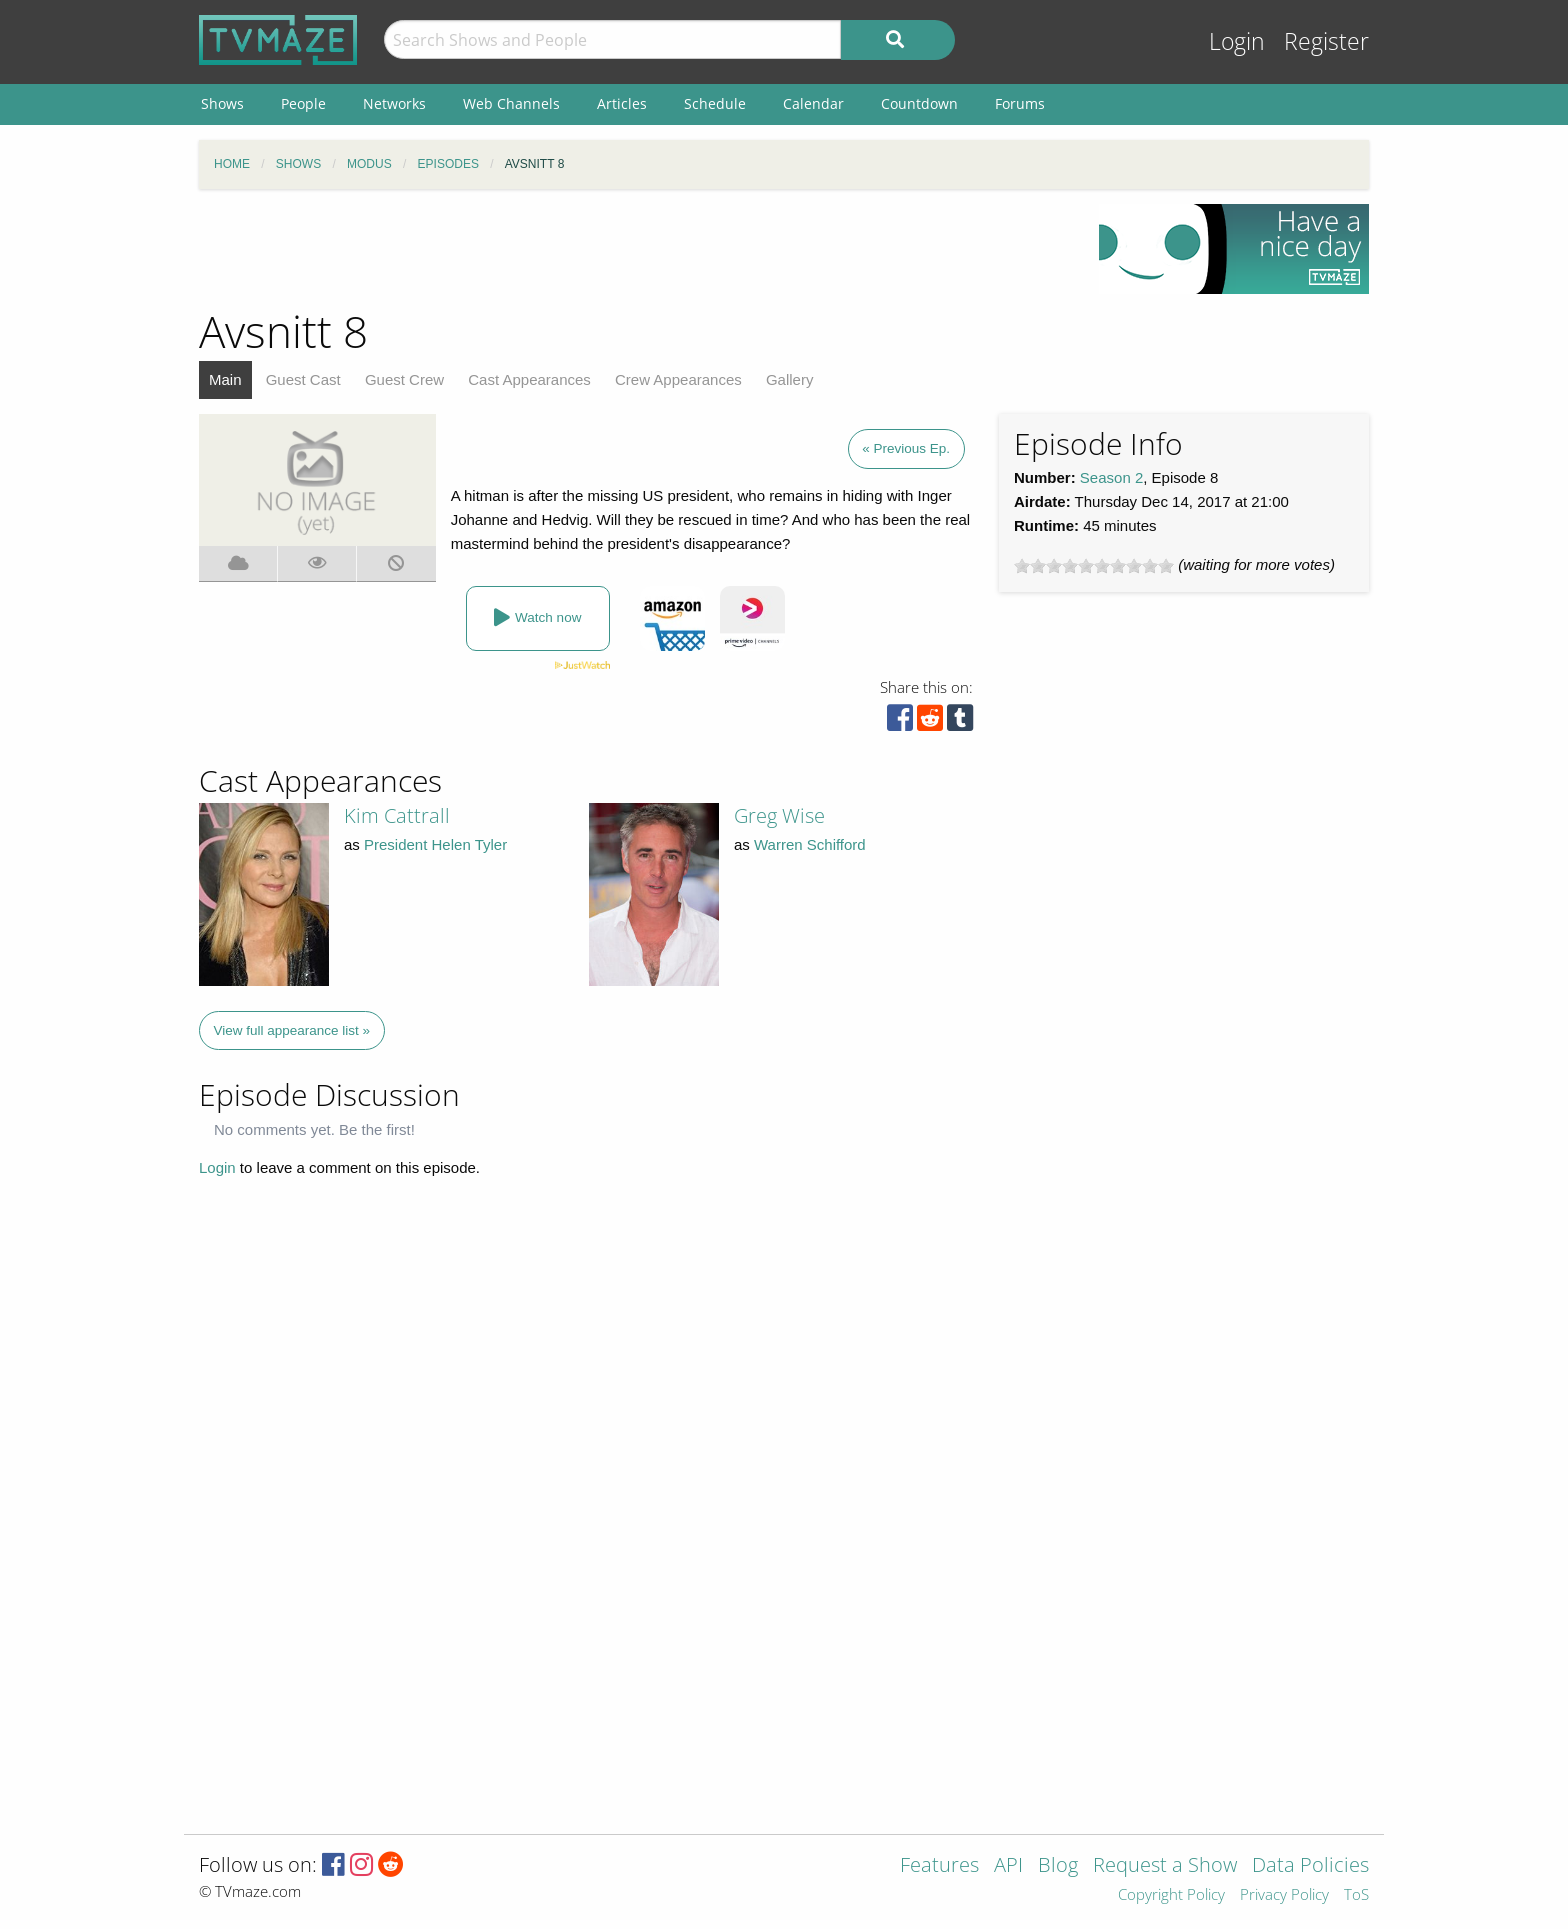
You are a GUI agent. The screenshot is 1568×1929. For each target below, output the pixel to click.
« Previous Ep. (906, 448)
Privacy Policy (1284, 1895)
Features (939, 1866)
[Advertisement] (634, 249)
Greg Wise (779, 815)
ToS (1356, 1895)
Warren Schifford (810, 844)
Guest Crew (404, 379)
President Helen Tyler (435, 844)
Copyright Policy (1171, 1895)
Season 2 (1111, 477)
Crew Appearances (678, 379)
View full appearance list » (292, 1030)
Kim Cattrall (397, 815)
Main (225, 379)
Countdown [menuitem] (919, 103)
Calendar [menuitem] (813, 103)
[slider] (1094, 566)
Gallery (790, 379)
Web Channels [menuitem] (511, 103)
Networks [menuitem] (394, 103)
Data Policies (1310, 1866)
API (1008, 1866)
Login (1237, 41)
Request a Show (1165, 1866)
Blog (1058, 1866)
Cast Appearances (529, 379)
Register (1326, 41)
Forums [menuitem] (1020, 103)
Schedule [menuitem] (715, 103)
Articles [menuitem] (622, 103)
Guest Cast (303, 379)
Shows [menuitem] (222, 103)
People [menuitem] (303, 103)
